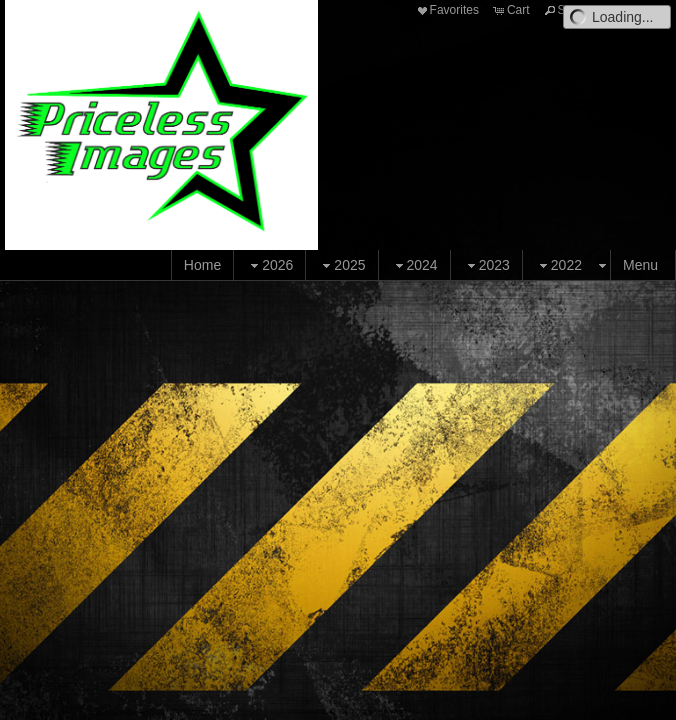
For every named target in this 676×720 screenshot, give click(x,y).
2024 (414, 265)
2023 (486, 265)
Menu (640, 265)
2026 (269, 265)
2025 (341, 265)
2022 (558, 265)
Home (202, 265)
